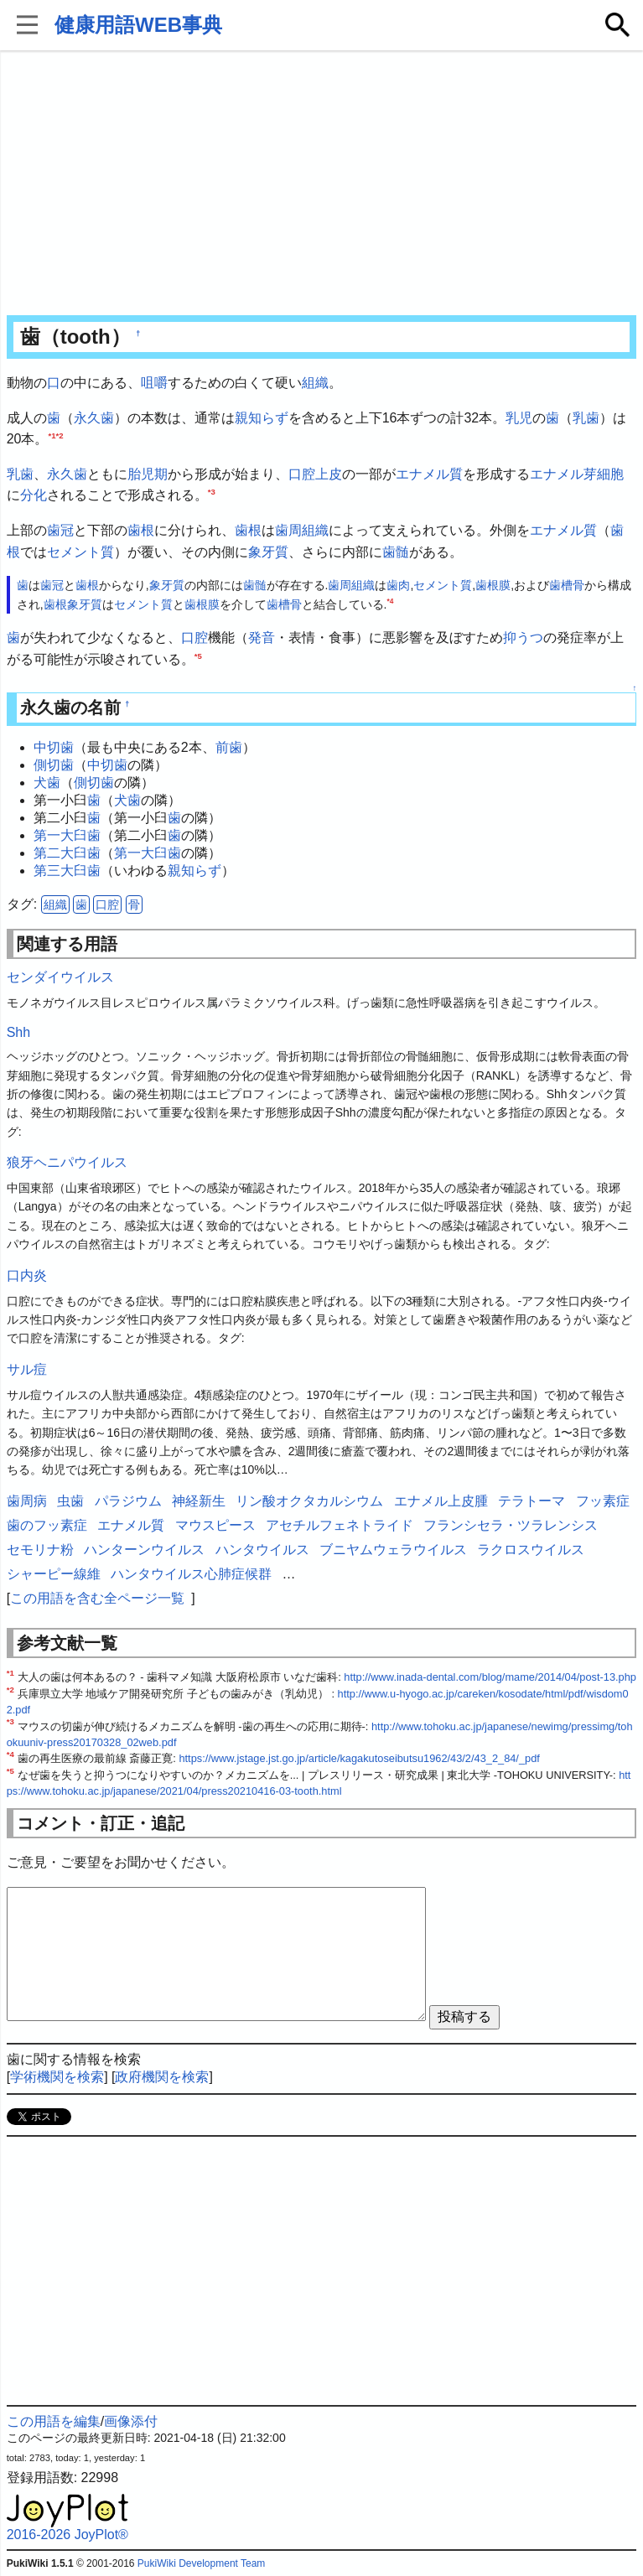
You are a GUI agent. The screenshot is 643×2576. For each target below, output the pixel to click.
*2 (60, 435)
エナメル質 (429, 474)
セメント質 (80, 552)
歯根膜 (493, 585)
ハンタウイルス (262, 1549)
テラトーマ (531, 1501)
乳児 (519, 418)
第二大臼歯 (67, 853)
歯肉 (398, 585)
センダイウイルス (60, 977)
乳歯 (586, 418)
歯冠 (60, 530)
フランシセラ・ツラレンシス (510, 1525)
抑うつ (523, 637)
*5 (198, 655)
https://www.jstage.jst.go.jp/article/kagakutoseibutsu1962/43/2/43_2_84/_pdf (359, 1758)
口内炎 (27, 1275)
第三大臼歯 (67, 870)
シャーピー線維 (54, 1574)
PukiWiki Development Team (201, 2563)
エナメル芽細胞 (577, 474)
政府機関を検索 (162, 2077)
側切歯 (54, 765)
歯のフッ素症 (47, 1525)
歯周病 (27, 1501)
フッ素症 (603, 1501)
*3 (211, 491)
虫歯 (70, 1501)
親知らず (261, 418)
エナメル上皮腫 (441, 1501)
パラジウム (128, 1501)
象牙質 (268, 552)
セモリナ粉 (40, 1549)
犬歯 (47, 782)
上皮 (328, 474)
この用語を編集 (54, 2421)
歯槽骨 (566, 585)
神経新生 (199, 1501)
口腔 (301, 474)
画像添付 (131, 2421)
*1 (51, 435)
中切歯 (54, 747)
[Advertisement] (322, 184)
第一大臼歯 (67, 835)
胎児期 (147, 474)
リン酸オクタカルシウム (309, 1501)
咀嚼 (154, 383)
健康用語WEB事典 (138, 24)
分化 (33, 495)
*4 (389, 601)
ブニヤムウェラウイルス (393, 1549)
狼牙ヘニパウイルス (67, 1162)
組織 (315, 383)
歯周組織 (302, 530)
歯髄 (395, 552)
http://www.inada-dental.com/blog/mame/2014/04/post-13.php (490, 1677)
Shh (18, 1032)
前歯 (228, 747)
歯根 (140, 530)
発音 (261, 637)
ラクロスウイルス (530, 1549)
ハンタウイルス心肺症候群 (191, 1574)
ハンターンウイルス (144, 1549)
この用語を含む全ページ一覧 (97, 1598)
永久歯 (94, 418)
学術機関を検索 (57, 2077)
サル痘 (27, 1369)
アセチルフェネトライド (339, 1525)
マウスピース (215, 1525)
